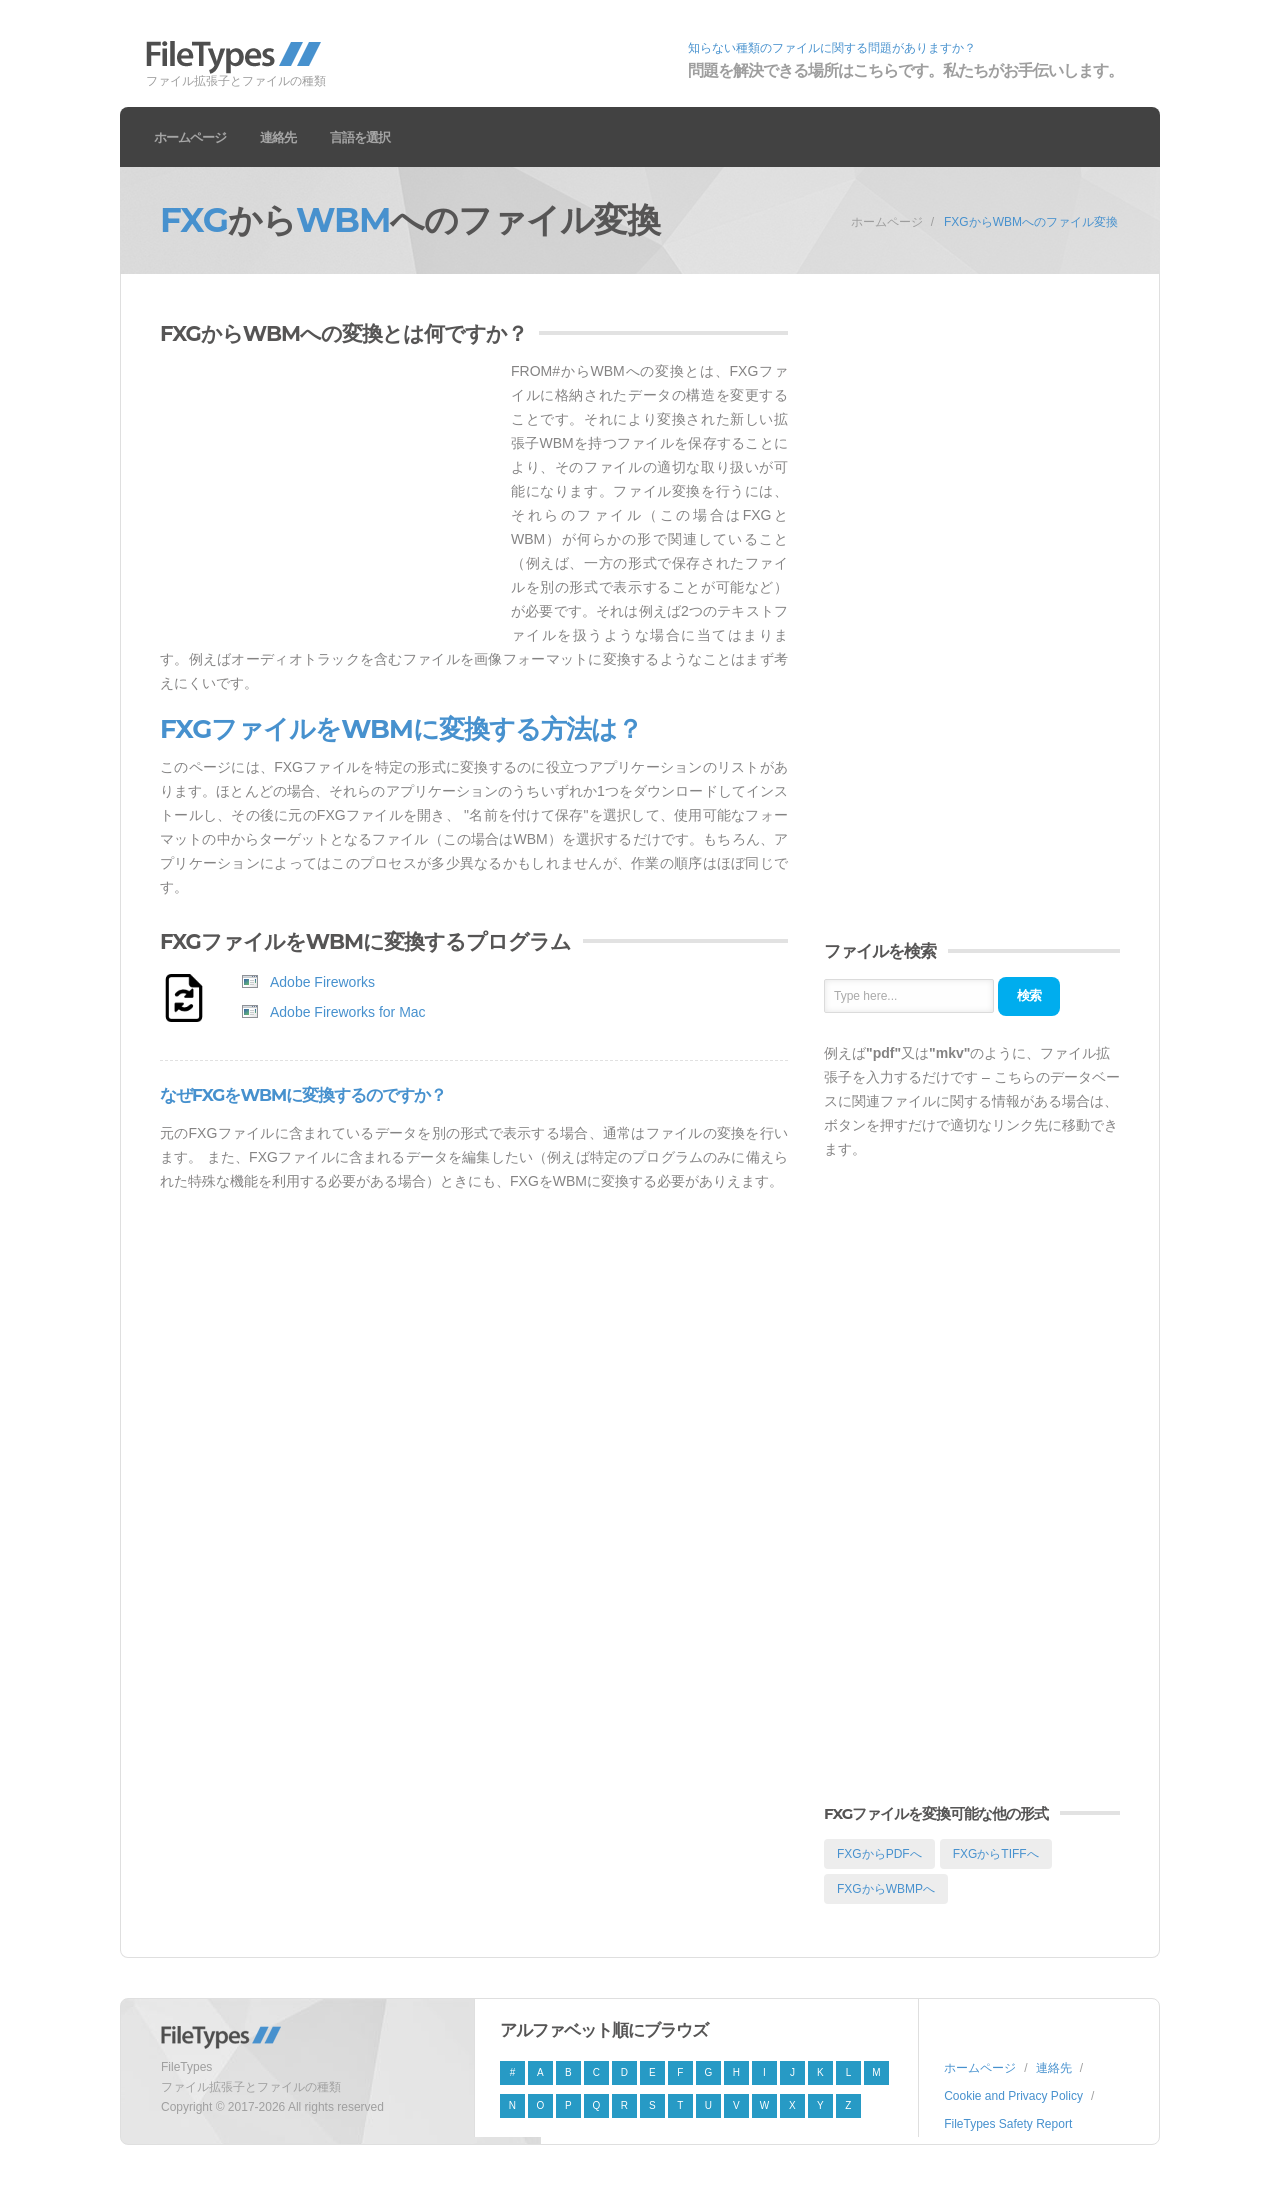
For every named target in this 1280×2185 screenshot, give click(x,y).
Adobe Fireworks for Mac (348, 1012)
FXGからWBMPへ (886, 1889)
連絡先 (278, 137)
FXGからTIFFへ (996, 1854)
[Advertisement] (328, 499)
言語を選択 (360, 137)
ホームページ (190, 137)
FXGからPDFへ (879, 1854)
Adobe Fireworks (322, 982)
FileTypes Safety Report (1008, 2124)
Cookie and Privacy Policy (1013, 2096)
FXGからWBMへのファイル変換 (1031, 222)
